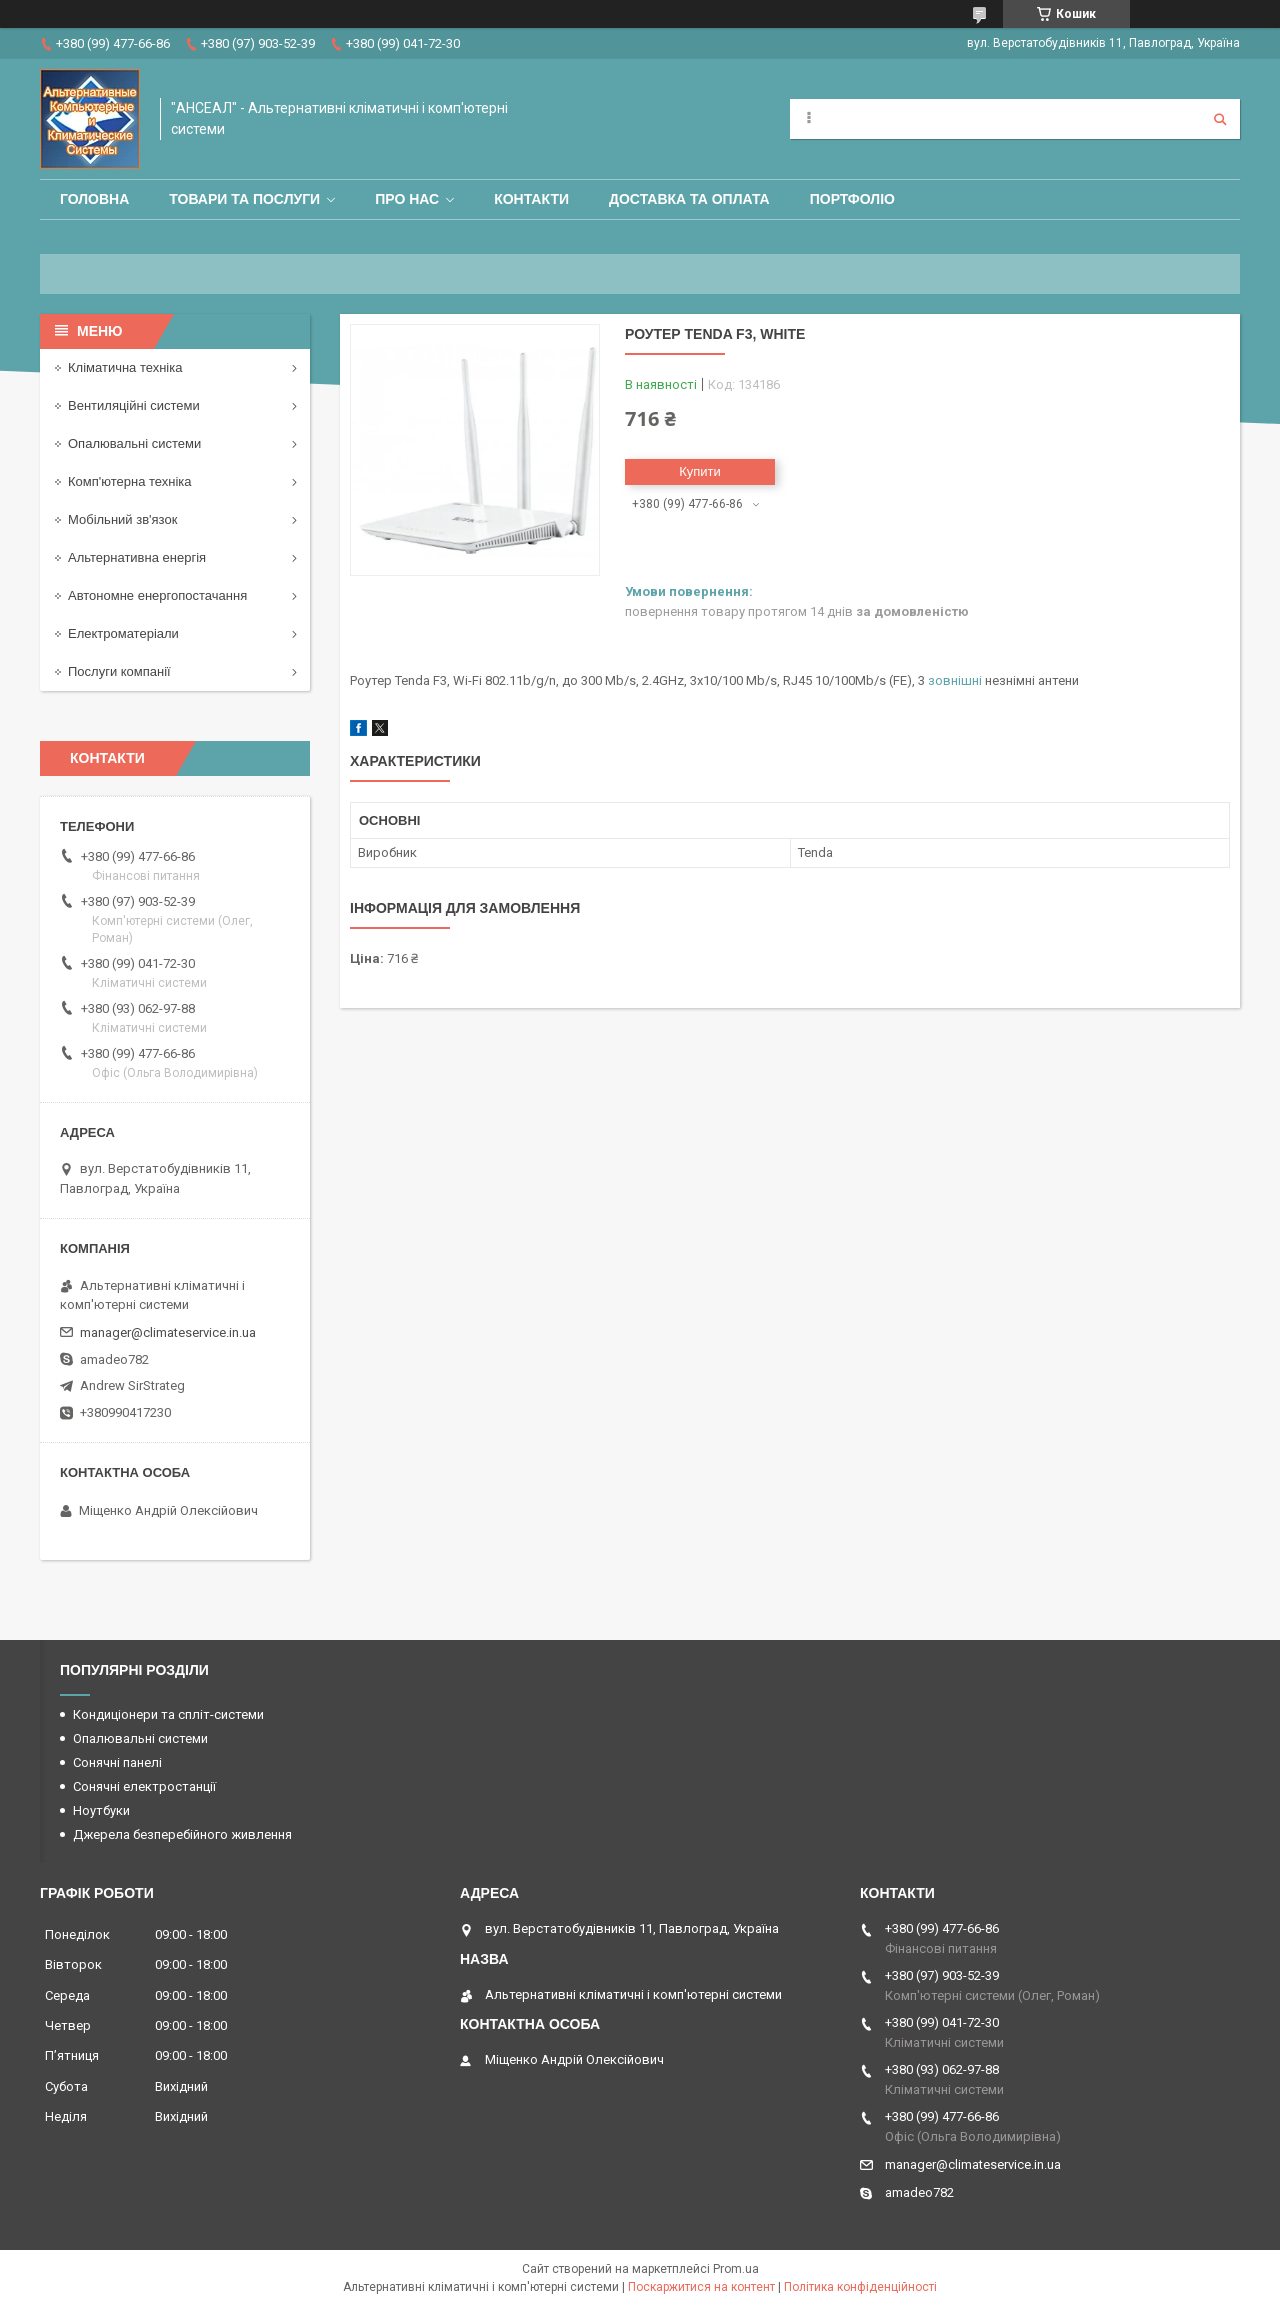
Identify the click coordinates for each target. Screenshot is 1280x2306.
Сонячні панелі (117, 1762)
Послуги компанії (119, 671)
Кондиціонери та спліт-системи (168, 1714)
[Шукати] (1220, 119)
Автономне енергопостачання (157, 595)
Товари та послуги (244, 199)
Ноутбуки (101, 1810)
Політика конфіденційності (860, 2287)
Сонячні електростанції (144, 1786)
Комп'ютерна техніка (130, 481)
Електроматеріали (123, 633)
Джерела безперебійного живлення (182, 1834)
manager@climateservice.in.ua (168, 1332)
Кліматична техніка (125, 367)
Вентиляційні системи (134, 405)
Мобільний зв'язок (122, 519)
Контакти (531, 199)
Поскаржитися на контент (701, 2287)
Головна (94, 199)
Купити (700, 471)
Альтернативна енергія (137, 557)
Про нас (407, 199)
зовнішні (955, 680)
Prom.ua (736, 2269)
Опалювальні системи (134, 443)
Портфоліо (852, 199)
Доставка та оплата (689, 199)
